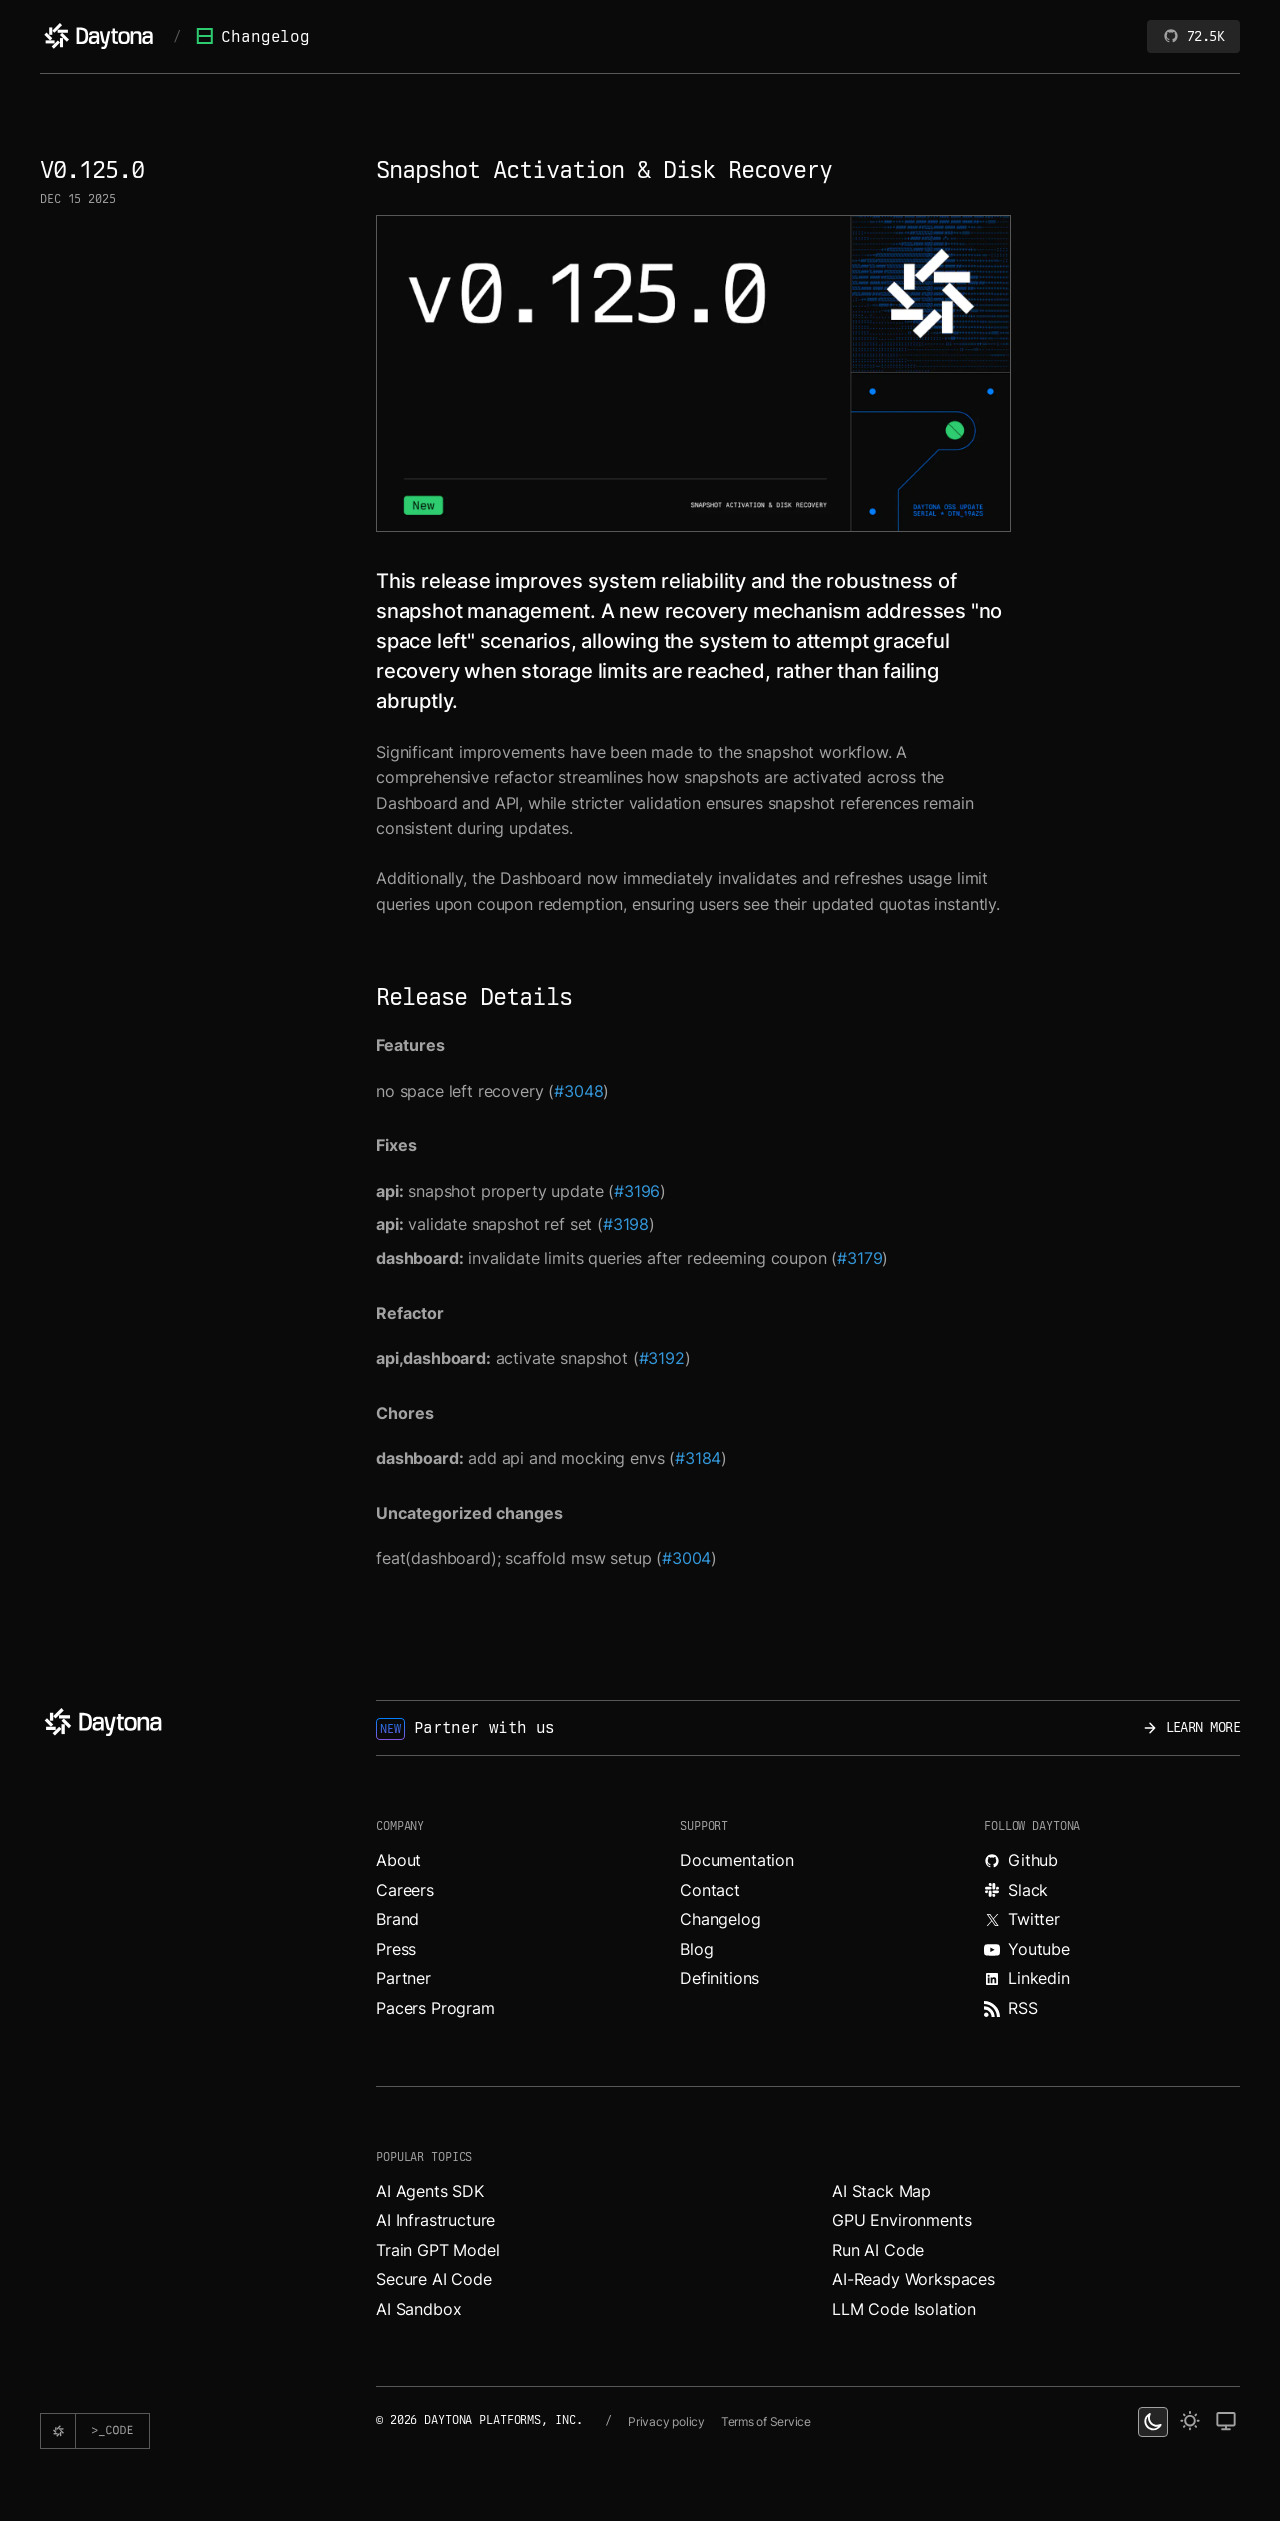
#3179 (859, 1258)
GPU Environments (901, 2220)
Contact (710, 1890)
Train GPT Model (438, 2250)
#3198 (626, 1224)
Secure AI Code (434, 2279)
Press (396, 1949)
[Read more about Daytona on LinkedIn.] (1112, 1979)
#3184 (698, 1458)
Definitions (719, 1978)
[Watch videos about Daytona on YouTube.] (1112, 1950)
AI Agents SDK (430, 2191)
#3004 (686, 1558)
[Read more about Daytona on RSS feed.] (1112, 2009)
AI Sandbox (418, 2309)
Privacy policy (666, 2421)
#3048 (578, 1091)
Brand (397, 1919)
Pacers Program (435, 2008)
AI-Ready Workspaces (913, 2279)
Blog (696, 1949)
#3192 (662, 1358)
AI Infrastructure (435, 2220)
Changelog (253, 36)
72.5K (1193, 36)
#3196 (637, 1191)
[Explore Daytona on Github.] (1112, 1861)
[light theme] (1190, 2422)
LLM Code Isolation (904, 2309)
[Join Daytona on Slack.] (1112, 1891)
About (398, 1860)
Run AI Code (878, 2250)
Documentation (737, 1860)
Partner (403, 1978)
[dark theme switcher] (1153, 2422)
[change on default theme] (1226, 2422)
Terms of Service (766, 2421)
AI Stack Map (881, 2191)
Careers (405, 1890)
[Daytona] (98, 36)
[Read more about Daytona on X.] (1112, 1920)
